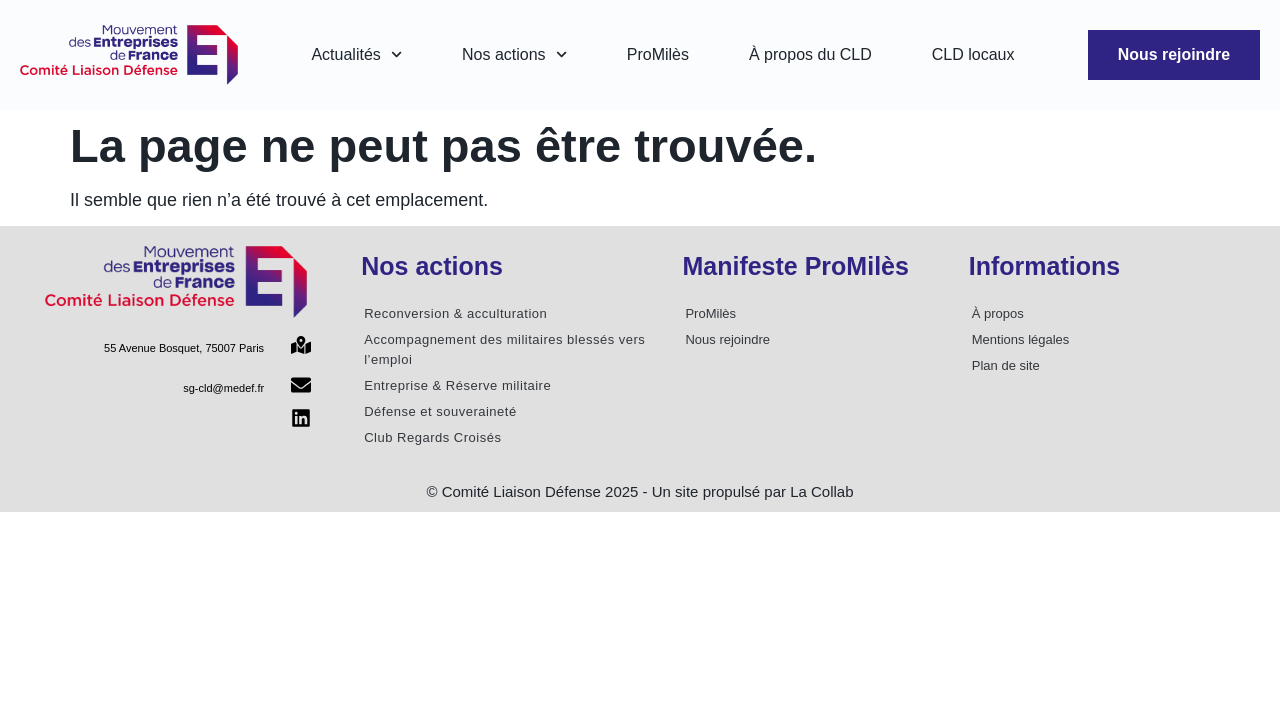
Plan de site (1006, 365)
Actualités (356, 54)
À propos (998, 313)
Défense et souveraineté (440, 411)
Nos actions (514, 54)
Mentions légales (1021, 339)
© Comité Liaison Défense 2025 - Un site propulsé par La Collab (639, 491)
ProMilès (657, 54)
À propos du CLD (810, 54)
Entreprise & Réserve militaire (457, 385)
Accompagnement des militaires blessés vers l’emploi (504, 349)
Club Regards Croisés (432, 437)
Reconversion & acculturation (455, 313)
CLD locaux (972, 54)
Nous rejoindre (727, 339)
